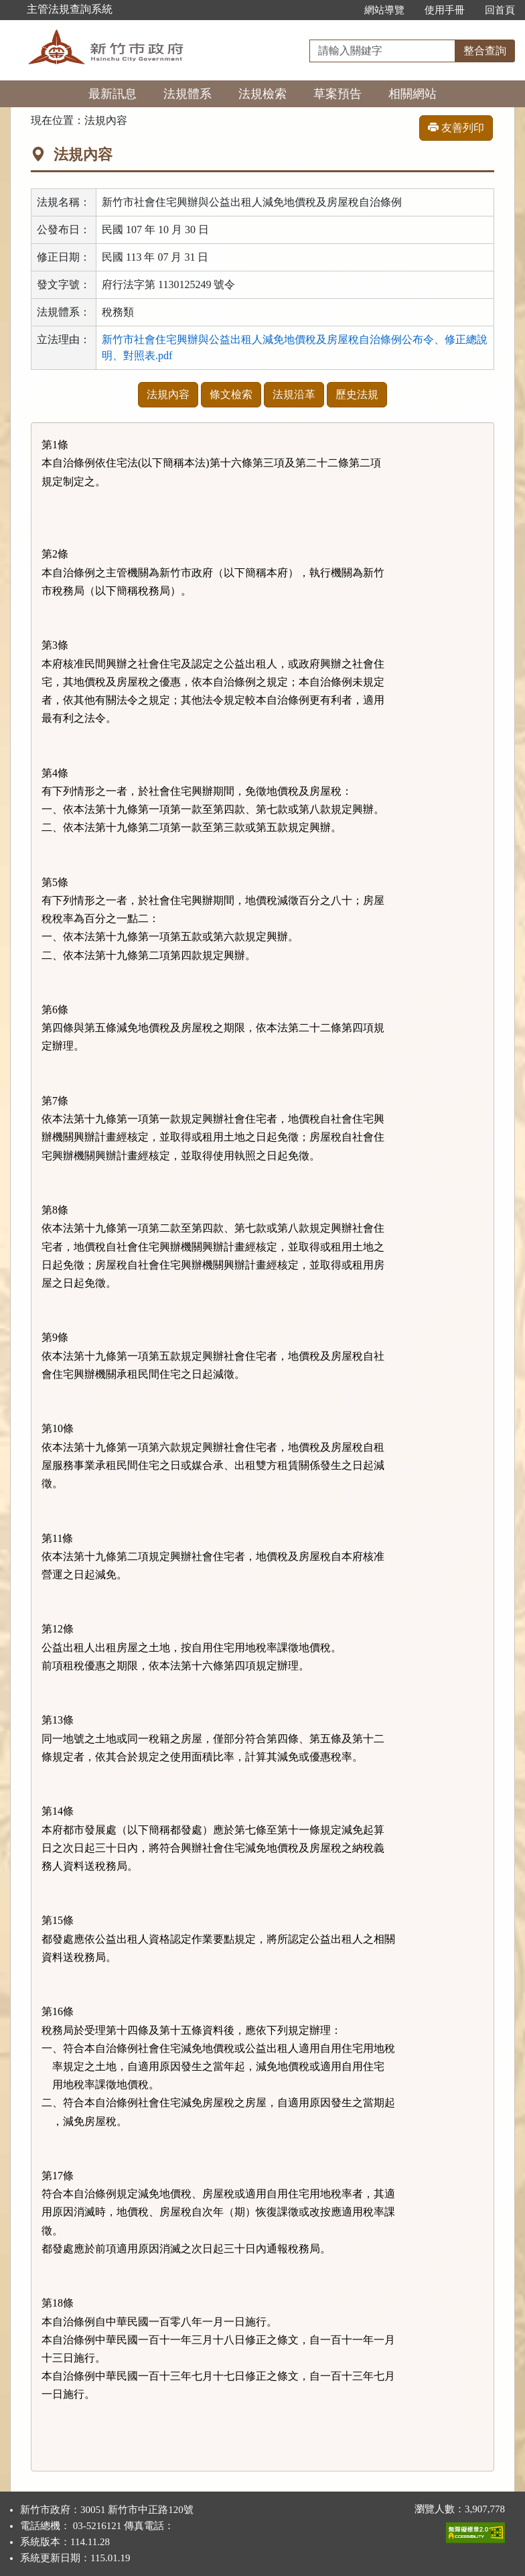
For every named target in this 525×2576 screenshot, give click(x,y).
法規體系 (187, 94)
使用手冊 (445, 10)
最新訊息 (112, 94)
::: (339, 10)
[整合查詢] (382, 51)
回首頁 (500, 10)
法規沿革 (294, 394)
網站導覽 (384, 10)
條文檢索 (231, 394)
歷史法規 (356, 394)
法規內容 (168, 394)
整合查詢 (484, 50)
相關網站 (412, 94)
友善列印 (456, 127)
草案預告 (337, 94)
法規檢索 (262, 94)
